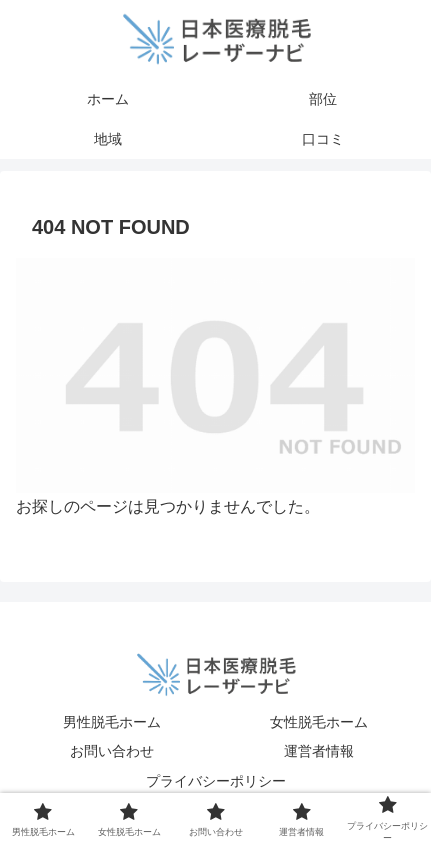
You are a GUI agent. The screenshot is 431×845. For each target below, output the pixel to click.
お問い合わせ (112, 751)
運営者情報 (319, 751)
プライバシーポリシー (216, 781)
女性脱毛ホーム (319, 722)
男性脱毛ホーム (112, 722)
